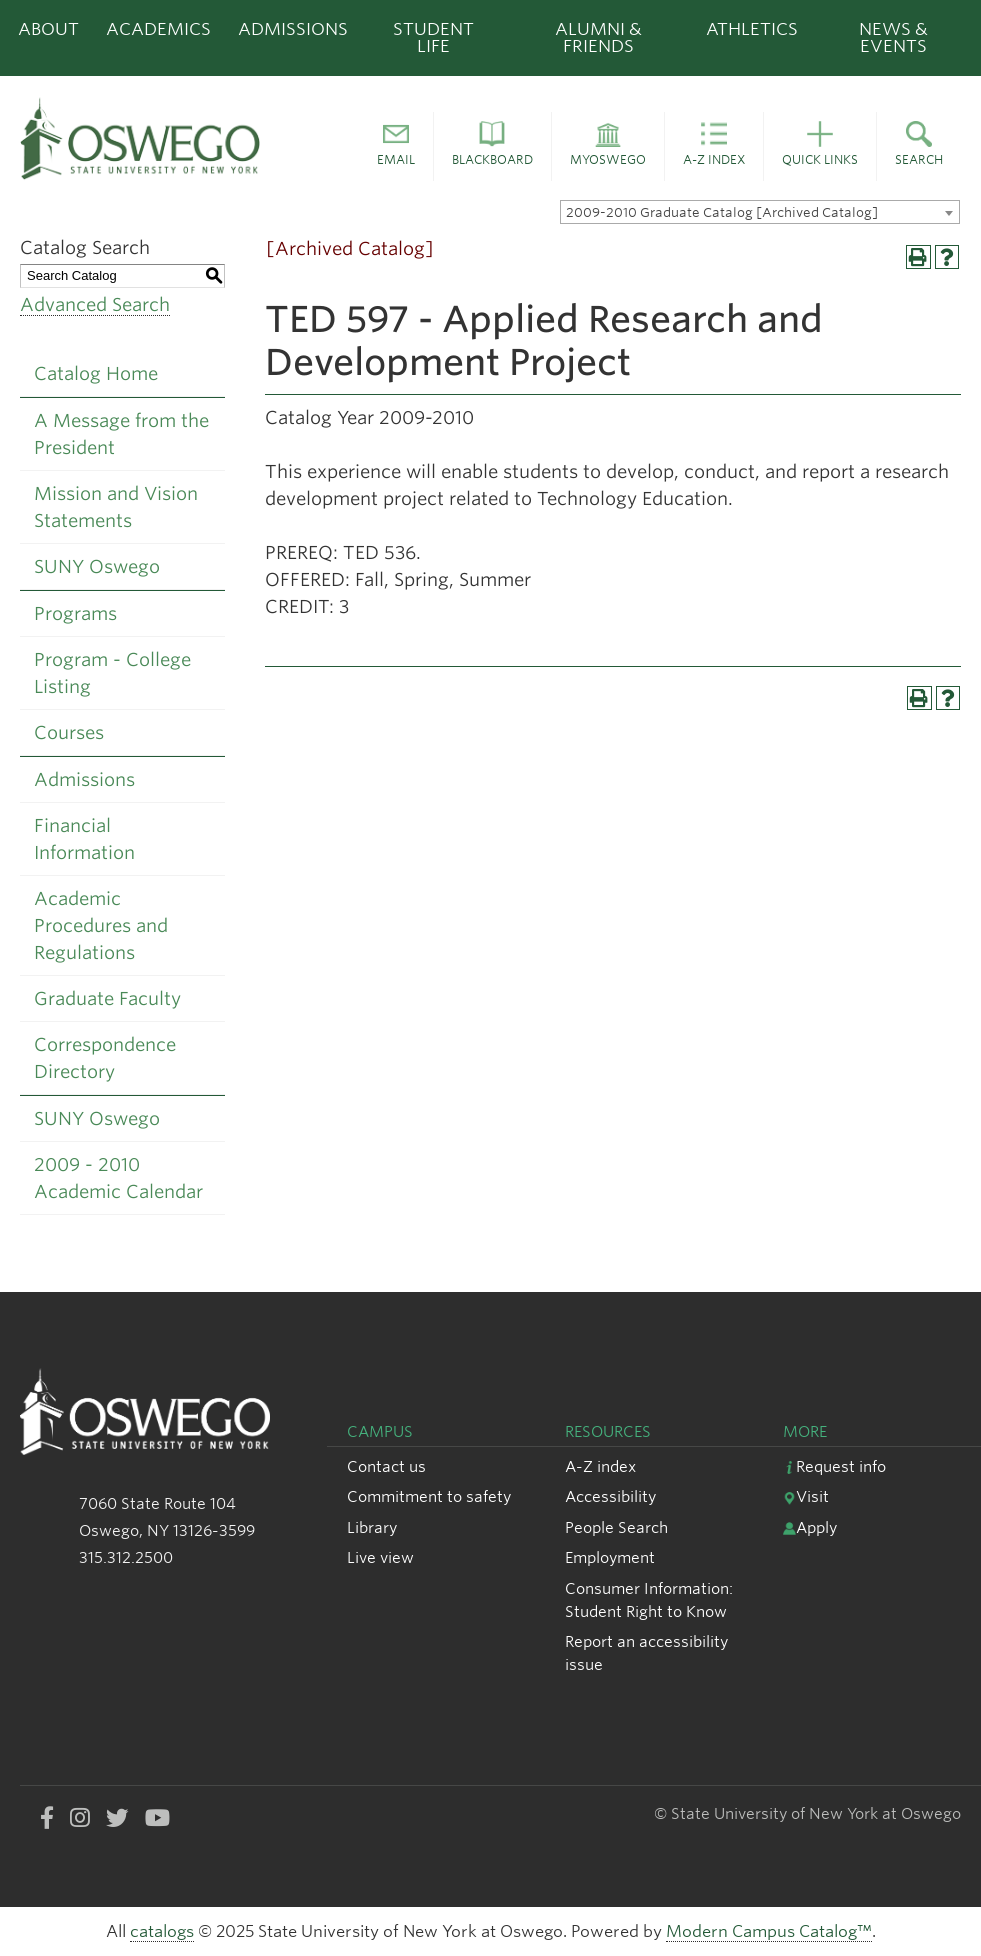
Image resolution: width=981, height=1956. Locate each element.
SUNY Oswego (97, 566)
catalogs (162, 1931)
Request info (834, 1466)
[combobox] (760, 212)
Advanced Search (95, 304)
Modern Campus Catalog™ (769, 1931)
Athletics (752, 29)
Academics (158, 29)
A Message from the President (121, 434)
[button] (396, 147)
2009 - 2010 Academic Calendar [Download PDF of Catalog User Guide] (118, 1178)
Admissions (293, 29)
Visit (806, 1496)
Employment (610, 1557)
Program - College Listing (112, 673)
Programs (75, 613)
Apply (810, 1527)
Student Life (433, 37)
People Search (616, 1527)
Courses (69, 732)
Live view (380, 1557)
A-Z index (600, 1466)
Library (372, 1527)
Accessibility (610, 1496)
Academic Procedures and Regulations (101, 925)
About (48, 29)
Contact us (386, 1466)
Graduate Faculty (107, 998)
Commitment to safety (429, 1496)
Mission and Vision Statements (116, 507)
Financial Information (84, 839)
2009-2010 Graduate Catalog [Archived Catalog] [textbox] (722, 212)
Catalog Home (96, 373)
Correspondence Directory (105, 1058)
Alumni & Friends (598, 37)
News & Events (893, 37)
